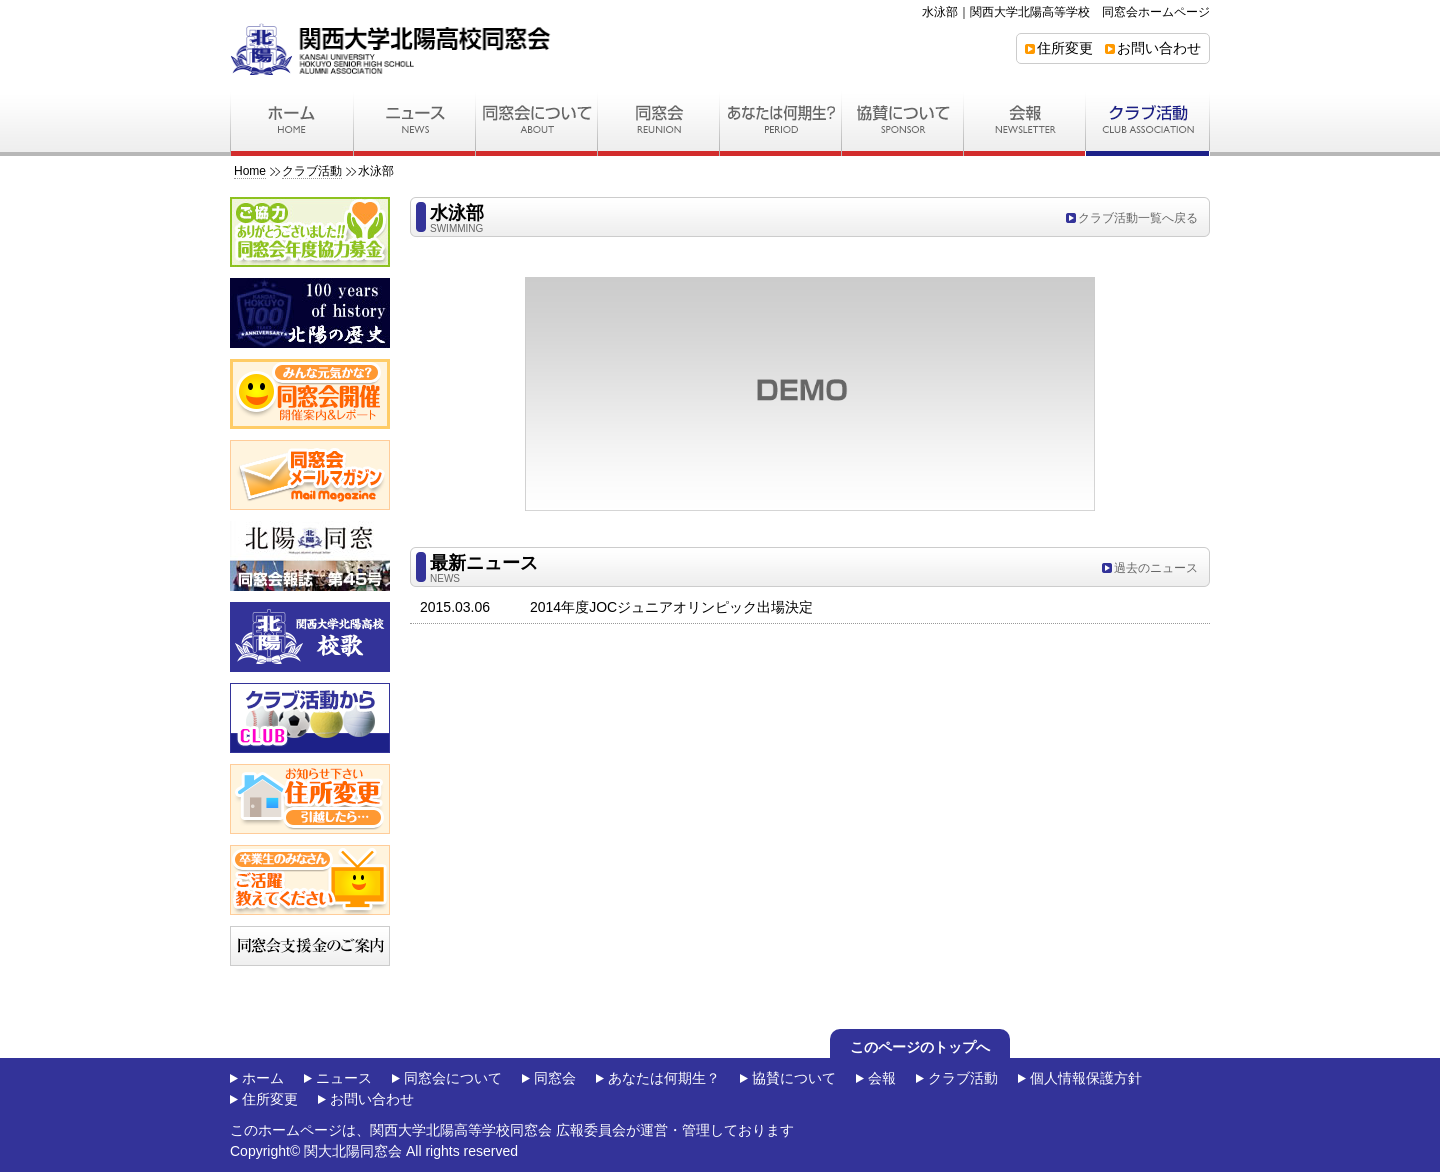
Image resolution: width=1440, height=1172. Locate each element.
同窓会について (453, 1078)
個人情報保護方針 (1086, 1078)
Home (250, 171)
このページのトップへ (920, 1047)
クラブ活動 (312, 171)
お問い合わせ (1159, 48)
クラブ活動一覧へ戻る (1138, 218)
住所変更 (1065, 48)
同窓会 (555, 1078)
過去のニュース (1156, 568)
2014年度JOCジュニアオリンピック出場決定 (671, 607)
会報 (882, 1078)
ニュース (344, 1078)
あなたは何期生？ (664, 1078)
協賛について (794, 1078)
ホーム (263, 1078)
